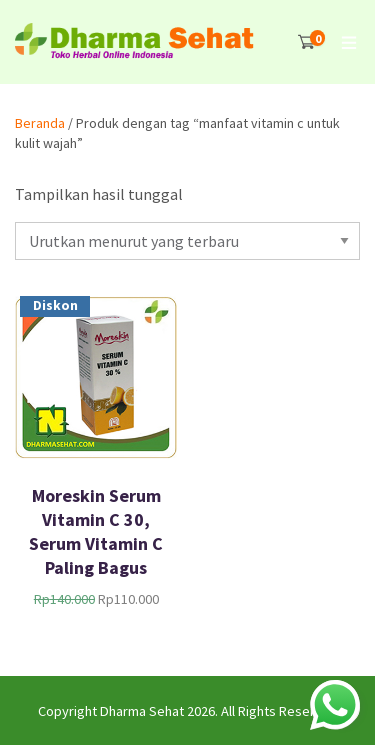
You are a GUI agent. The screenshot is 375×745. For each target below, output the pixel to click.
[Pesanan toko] (187, 241)
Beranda (40, 123)
